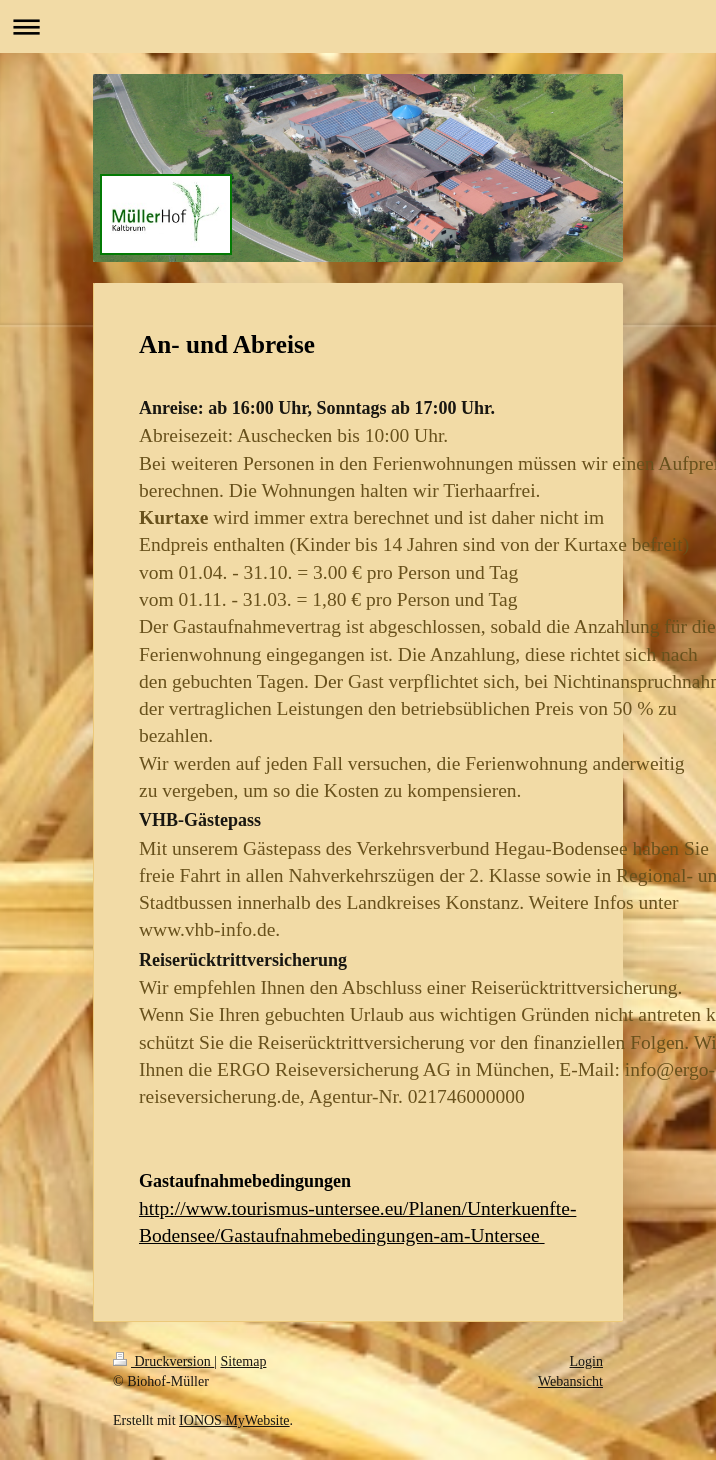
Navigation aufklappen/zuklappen (358, 26)
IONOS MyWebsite (234, 1420)
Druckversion (163, 1361)
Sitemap (244, 1361)
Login (586, 1361)
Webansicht (570, 1381)
